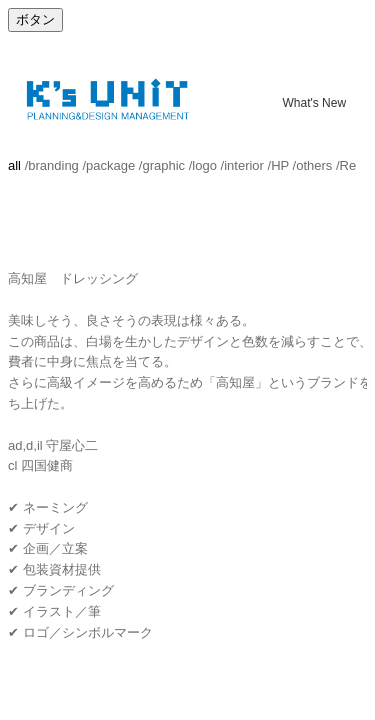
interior (244, 165)
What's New (314, 102)
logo (204, 165)
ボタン (35, 19)
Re (348, 165)
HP (280, 165)
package (110, 165)
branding (53, 165)
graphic (163, 165)
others (314, 165)
